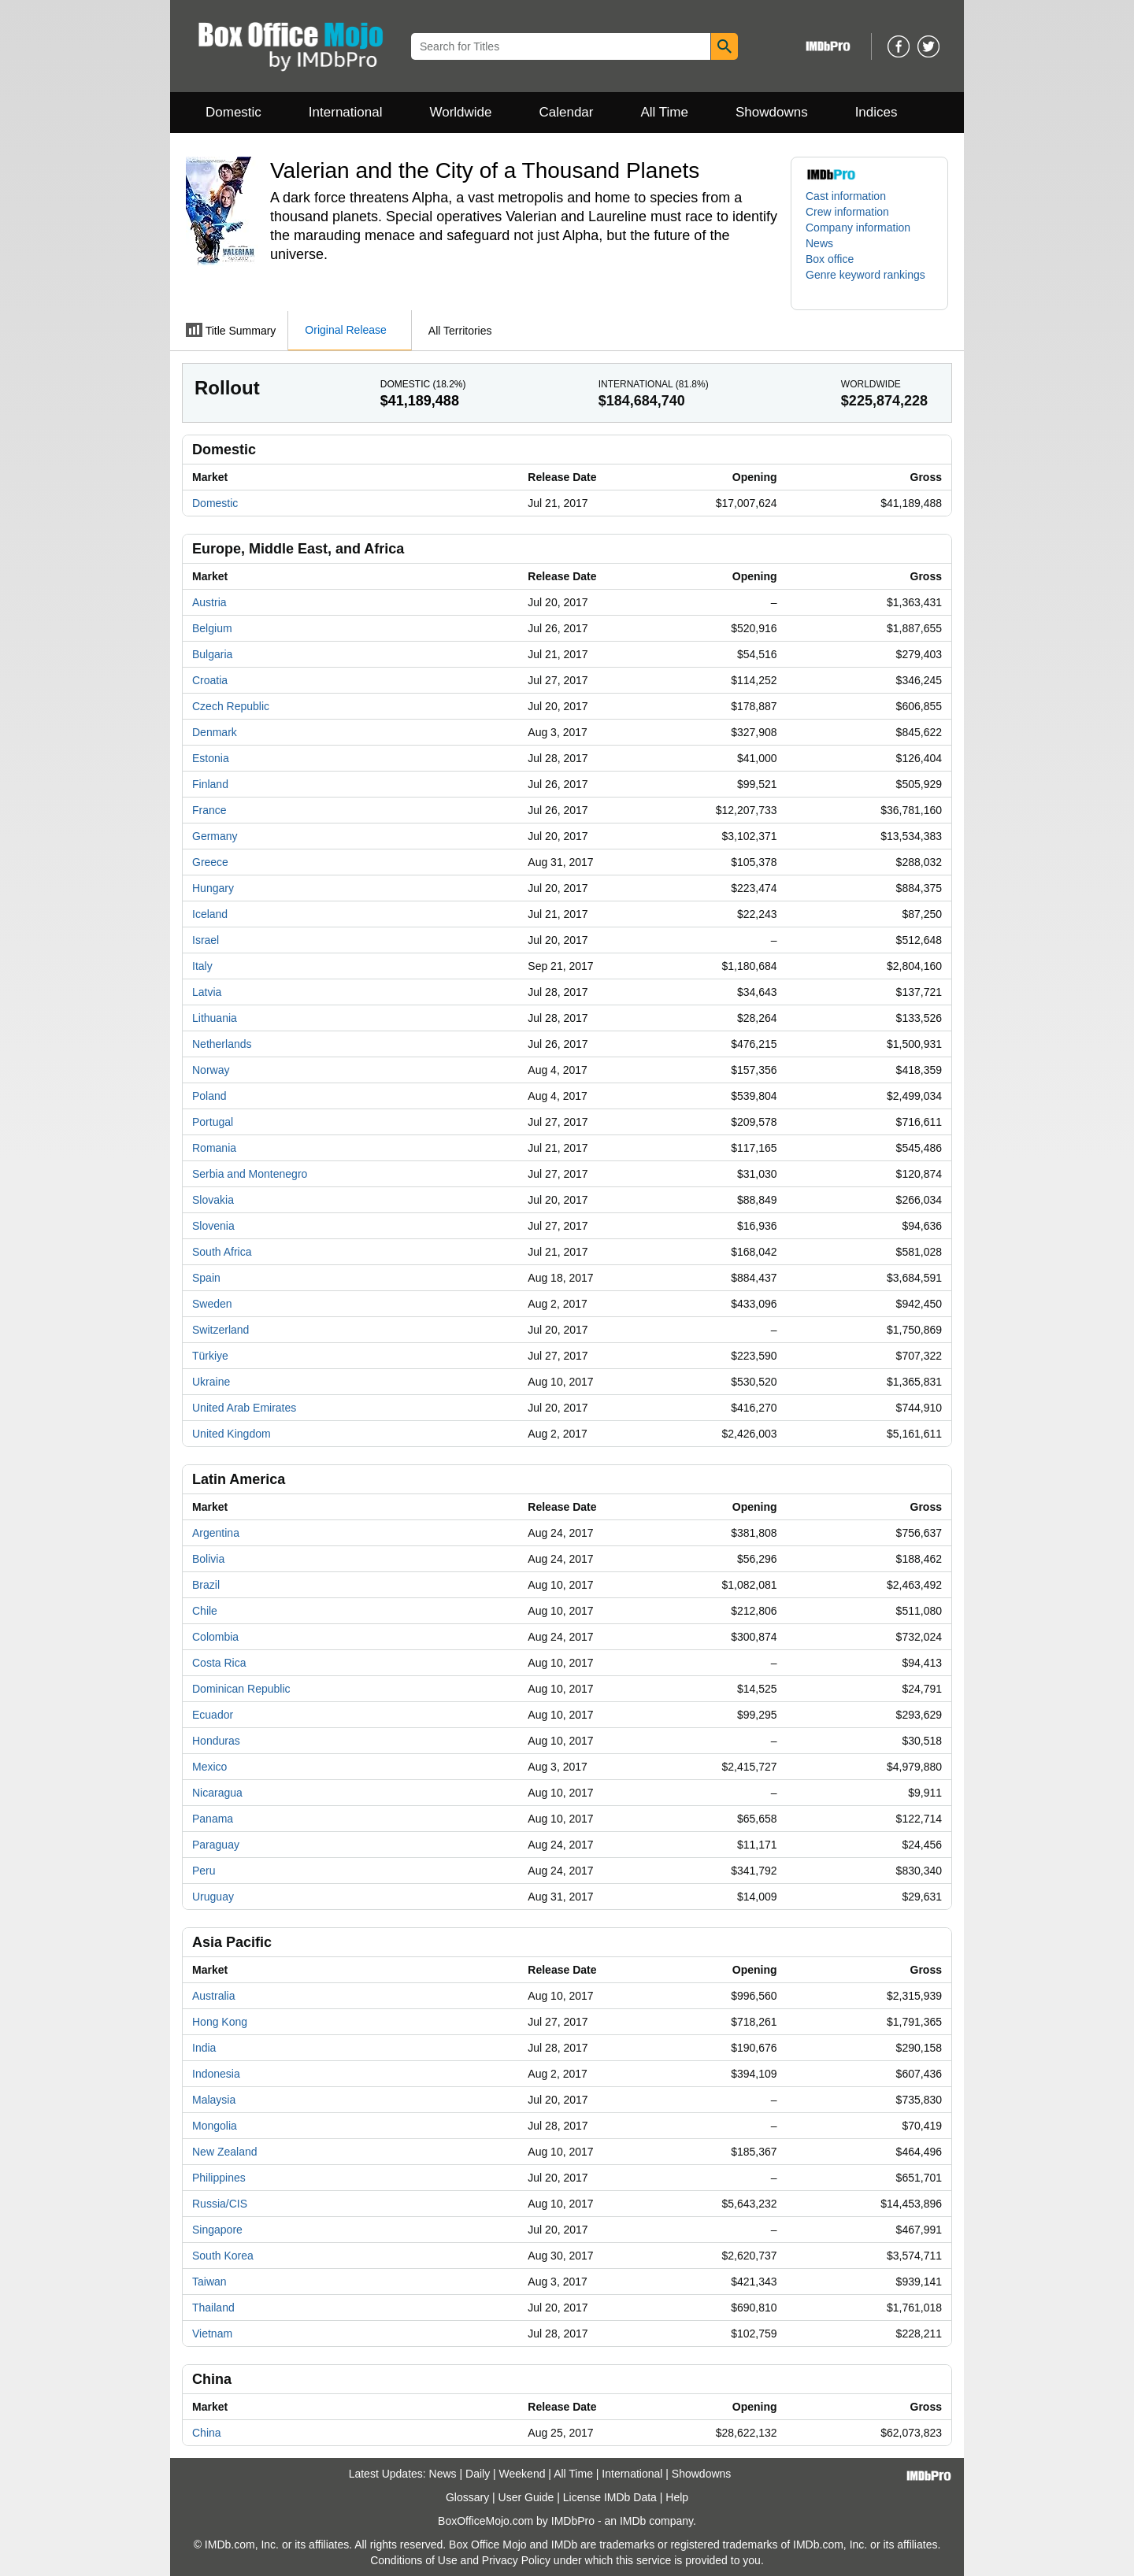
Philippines (219, 2177)
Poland (209, 1096)
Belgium (212, 628)
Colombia (215, 1636)
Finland (210, 784)
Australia (213, 1995)
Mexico (209, 1766)
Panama (212, 1818)
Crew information (847, 211)
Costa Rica (219, 1662)
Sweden (212, 1303)
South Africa (222, 1251)
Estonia (210, 758)
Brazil (206, 1585)
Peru (204, 1870)
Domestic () (423, 384)
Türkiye (210, 1355)
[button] (869, 282)
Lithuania (214, 1018)
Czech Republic (230, 706)
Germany (215, 836)
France (209, 810)
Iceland (210, 914)
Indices (876, 112)
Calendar (566, 112)
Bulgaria (212, 654)
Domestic (233, 112)
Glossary (467, 2497)
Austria (209, 602)
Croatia (210, 680)
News (819, 243)
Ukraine (211, 1381)
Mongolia (214, 2125)
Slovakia (213, 1200)
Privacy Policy (516, 2560)
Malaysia (213, 2099)
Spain (206, 1277)
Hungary (213, 888)
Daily (477, 2473)
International (346, 112)
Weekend (522, 2473)
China (206, 2432)
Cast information (846, 196)
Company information (858, 227)
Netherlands (222, 1044)
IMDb (633, 2521)
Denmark (214, 732)
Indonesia (216, 2073)
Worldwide (460, 112)
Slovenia (213, 1226)
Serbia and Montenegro (249, 1174)
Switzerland (220, 1329)
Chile (204, 1610)
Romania (214, 1148)
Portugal (212, 1122)
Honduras (216, 1740)
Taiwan (209, 2281)
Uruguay (213, 1896)
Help (676, 2497)
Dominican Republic (241, 1688)
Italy (202, 966)
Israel (205, 940)
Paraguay (215, 1844)
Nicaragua (217, 1792)
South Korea (223, 2255)
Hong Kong (219, 2021)
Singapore (217, 2229)
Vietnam (212, 2333)
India (204, 2047)
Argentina (215, 1533)
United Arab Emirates (244, 1407)
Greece (210, 862)
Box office (830, 259)
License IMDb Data (610, 2497)
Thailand (213, 2307)
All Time (664, 112)
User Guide (526, 2497)
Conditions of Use (414, 2560)
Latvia (206, 992)
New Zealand (225, 2151)
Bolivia (208, 1559)
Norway (210, 1070)
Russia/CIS (219, 2203)
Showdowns (772, 112)
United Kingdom (231, 1433)
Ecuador (212, 1714)
